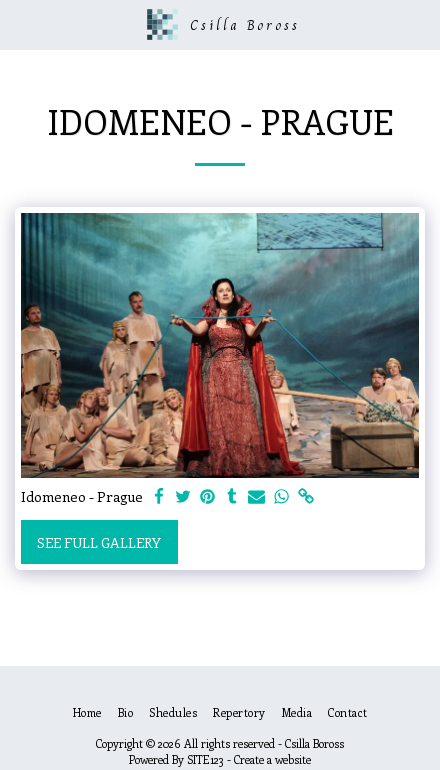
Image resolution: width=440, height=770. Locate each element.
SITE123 (205, 759)
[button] (22, 23)
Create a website (272, 759)
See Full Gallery (99, 542)
